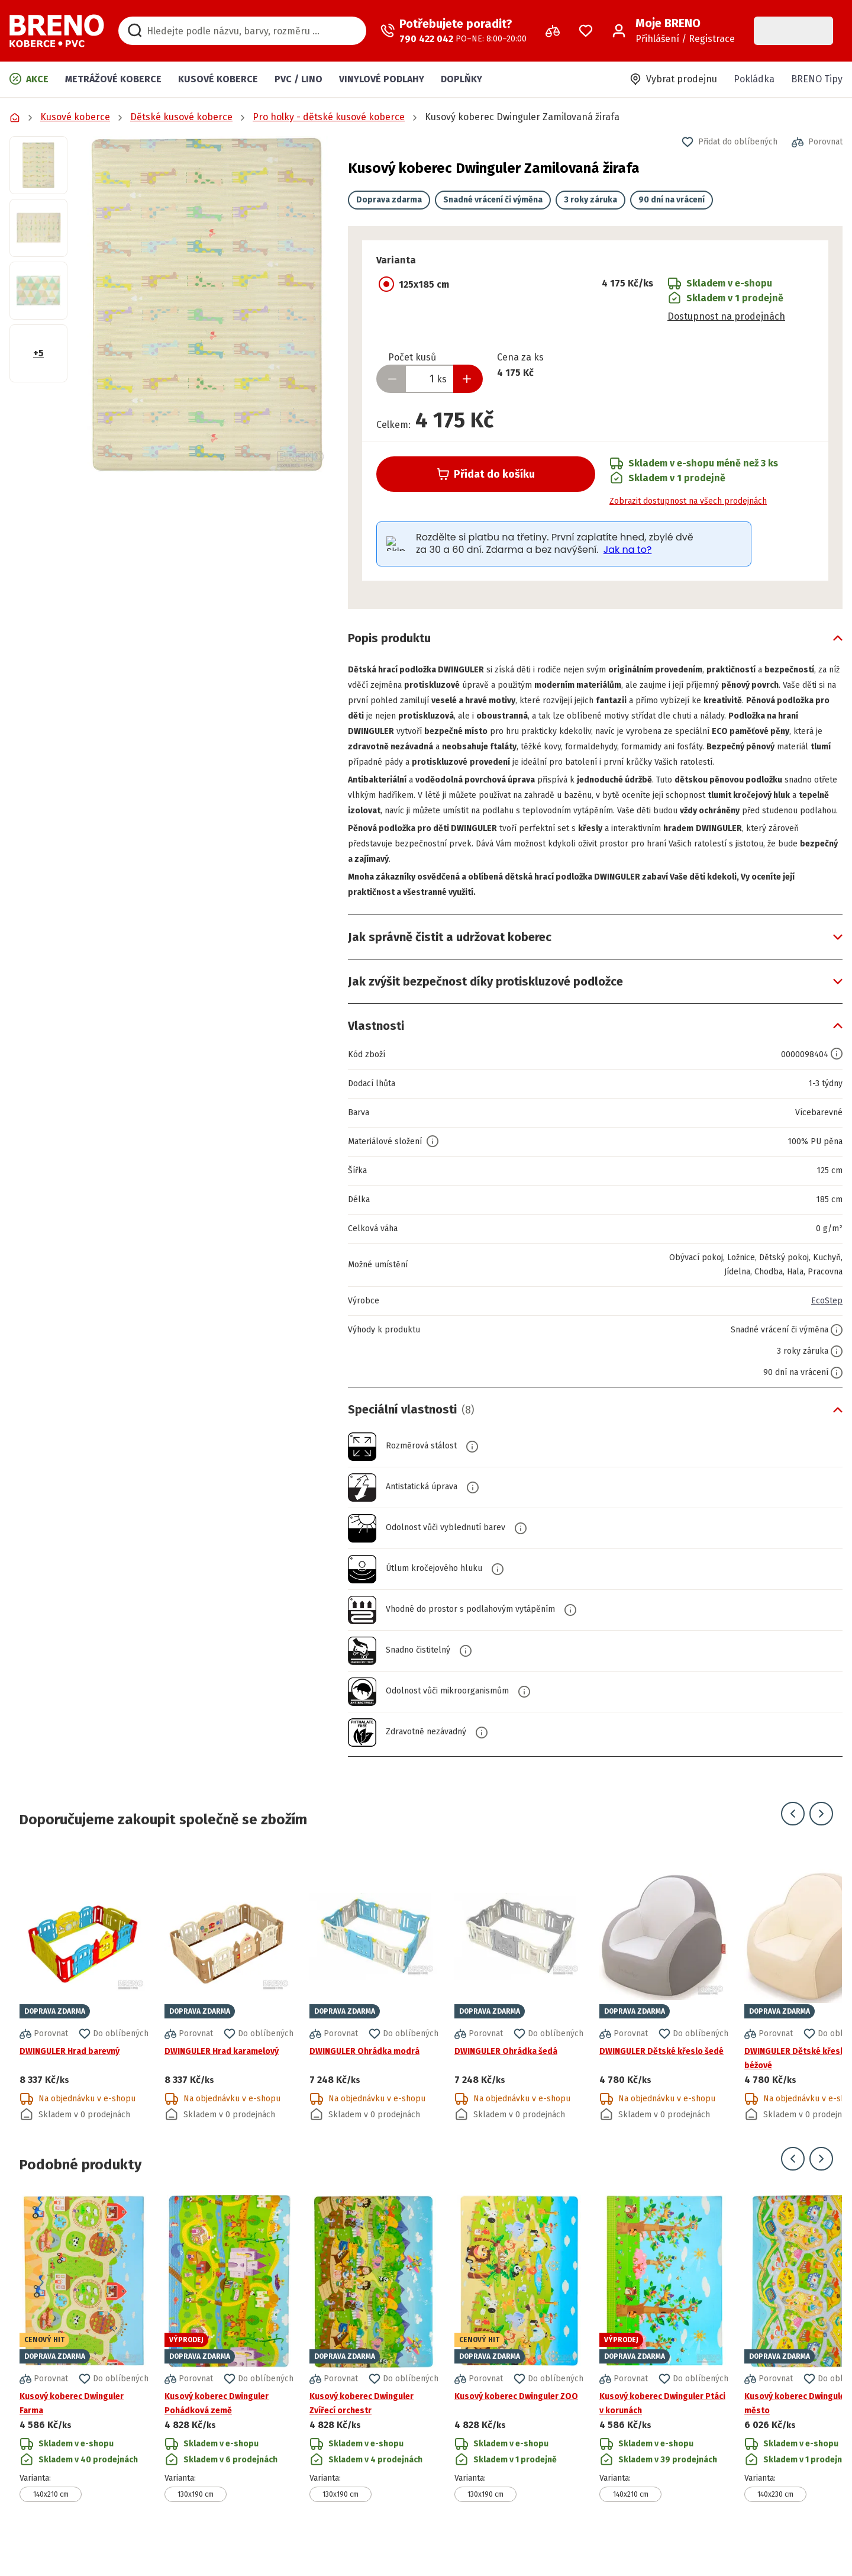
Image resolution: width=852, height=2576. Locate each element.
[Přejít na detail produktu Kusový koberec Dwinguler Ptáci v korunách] (664, 2379)
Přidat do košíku (486, 474)
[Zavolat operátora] (453, 30)
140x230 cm (775, 2525)
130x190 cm (196, 2525)
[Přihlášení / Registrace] (673, 31)
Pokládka (754, 79)
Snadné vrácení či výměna (493, 200)
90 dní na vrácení (671, 200)
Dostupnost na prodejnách (726, 316)
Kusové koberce (218, 79)
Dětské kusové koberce (181, 117)
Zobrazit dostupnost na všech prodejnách (688, 501)
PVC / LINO (298, 79)
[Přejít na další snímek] (821, 1844)
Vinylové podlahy (381, 79)
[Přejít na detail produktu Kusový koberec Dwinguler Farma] (84, 2379)
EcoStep (825, 1331)
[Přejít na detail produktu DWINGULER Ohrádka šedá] (519, 2017)
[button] (208, 304)
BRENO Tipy (817, 79)
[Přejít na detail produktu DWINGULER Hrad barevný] (84, 2017)
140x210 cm (51, 2525)
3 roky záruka (590, 200)
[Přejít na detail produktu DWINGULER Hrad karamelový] (229, 2017)
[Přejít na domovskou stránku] (56, 30)
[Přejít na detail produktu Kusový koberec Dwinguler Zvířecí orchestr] (374, 2379)
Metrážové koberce (113, 79)
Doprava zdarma (389, 200)
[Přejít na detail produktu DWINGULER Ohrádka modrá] (374, 2017)
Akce (29, 79)
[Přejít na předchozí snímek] (793, 1844)
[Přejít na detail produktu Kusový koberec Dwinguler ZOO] (519, 2379)
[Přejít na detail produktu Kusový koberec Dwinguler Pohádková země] (229, 2379)
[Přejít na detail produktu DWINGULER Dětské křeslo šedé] (664, 2017)
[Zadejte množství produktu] (429, 379)
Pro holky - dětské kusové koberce (329, 117)
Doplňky (461, 79)
